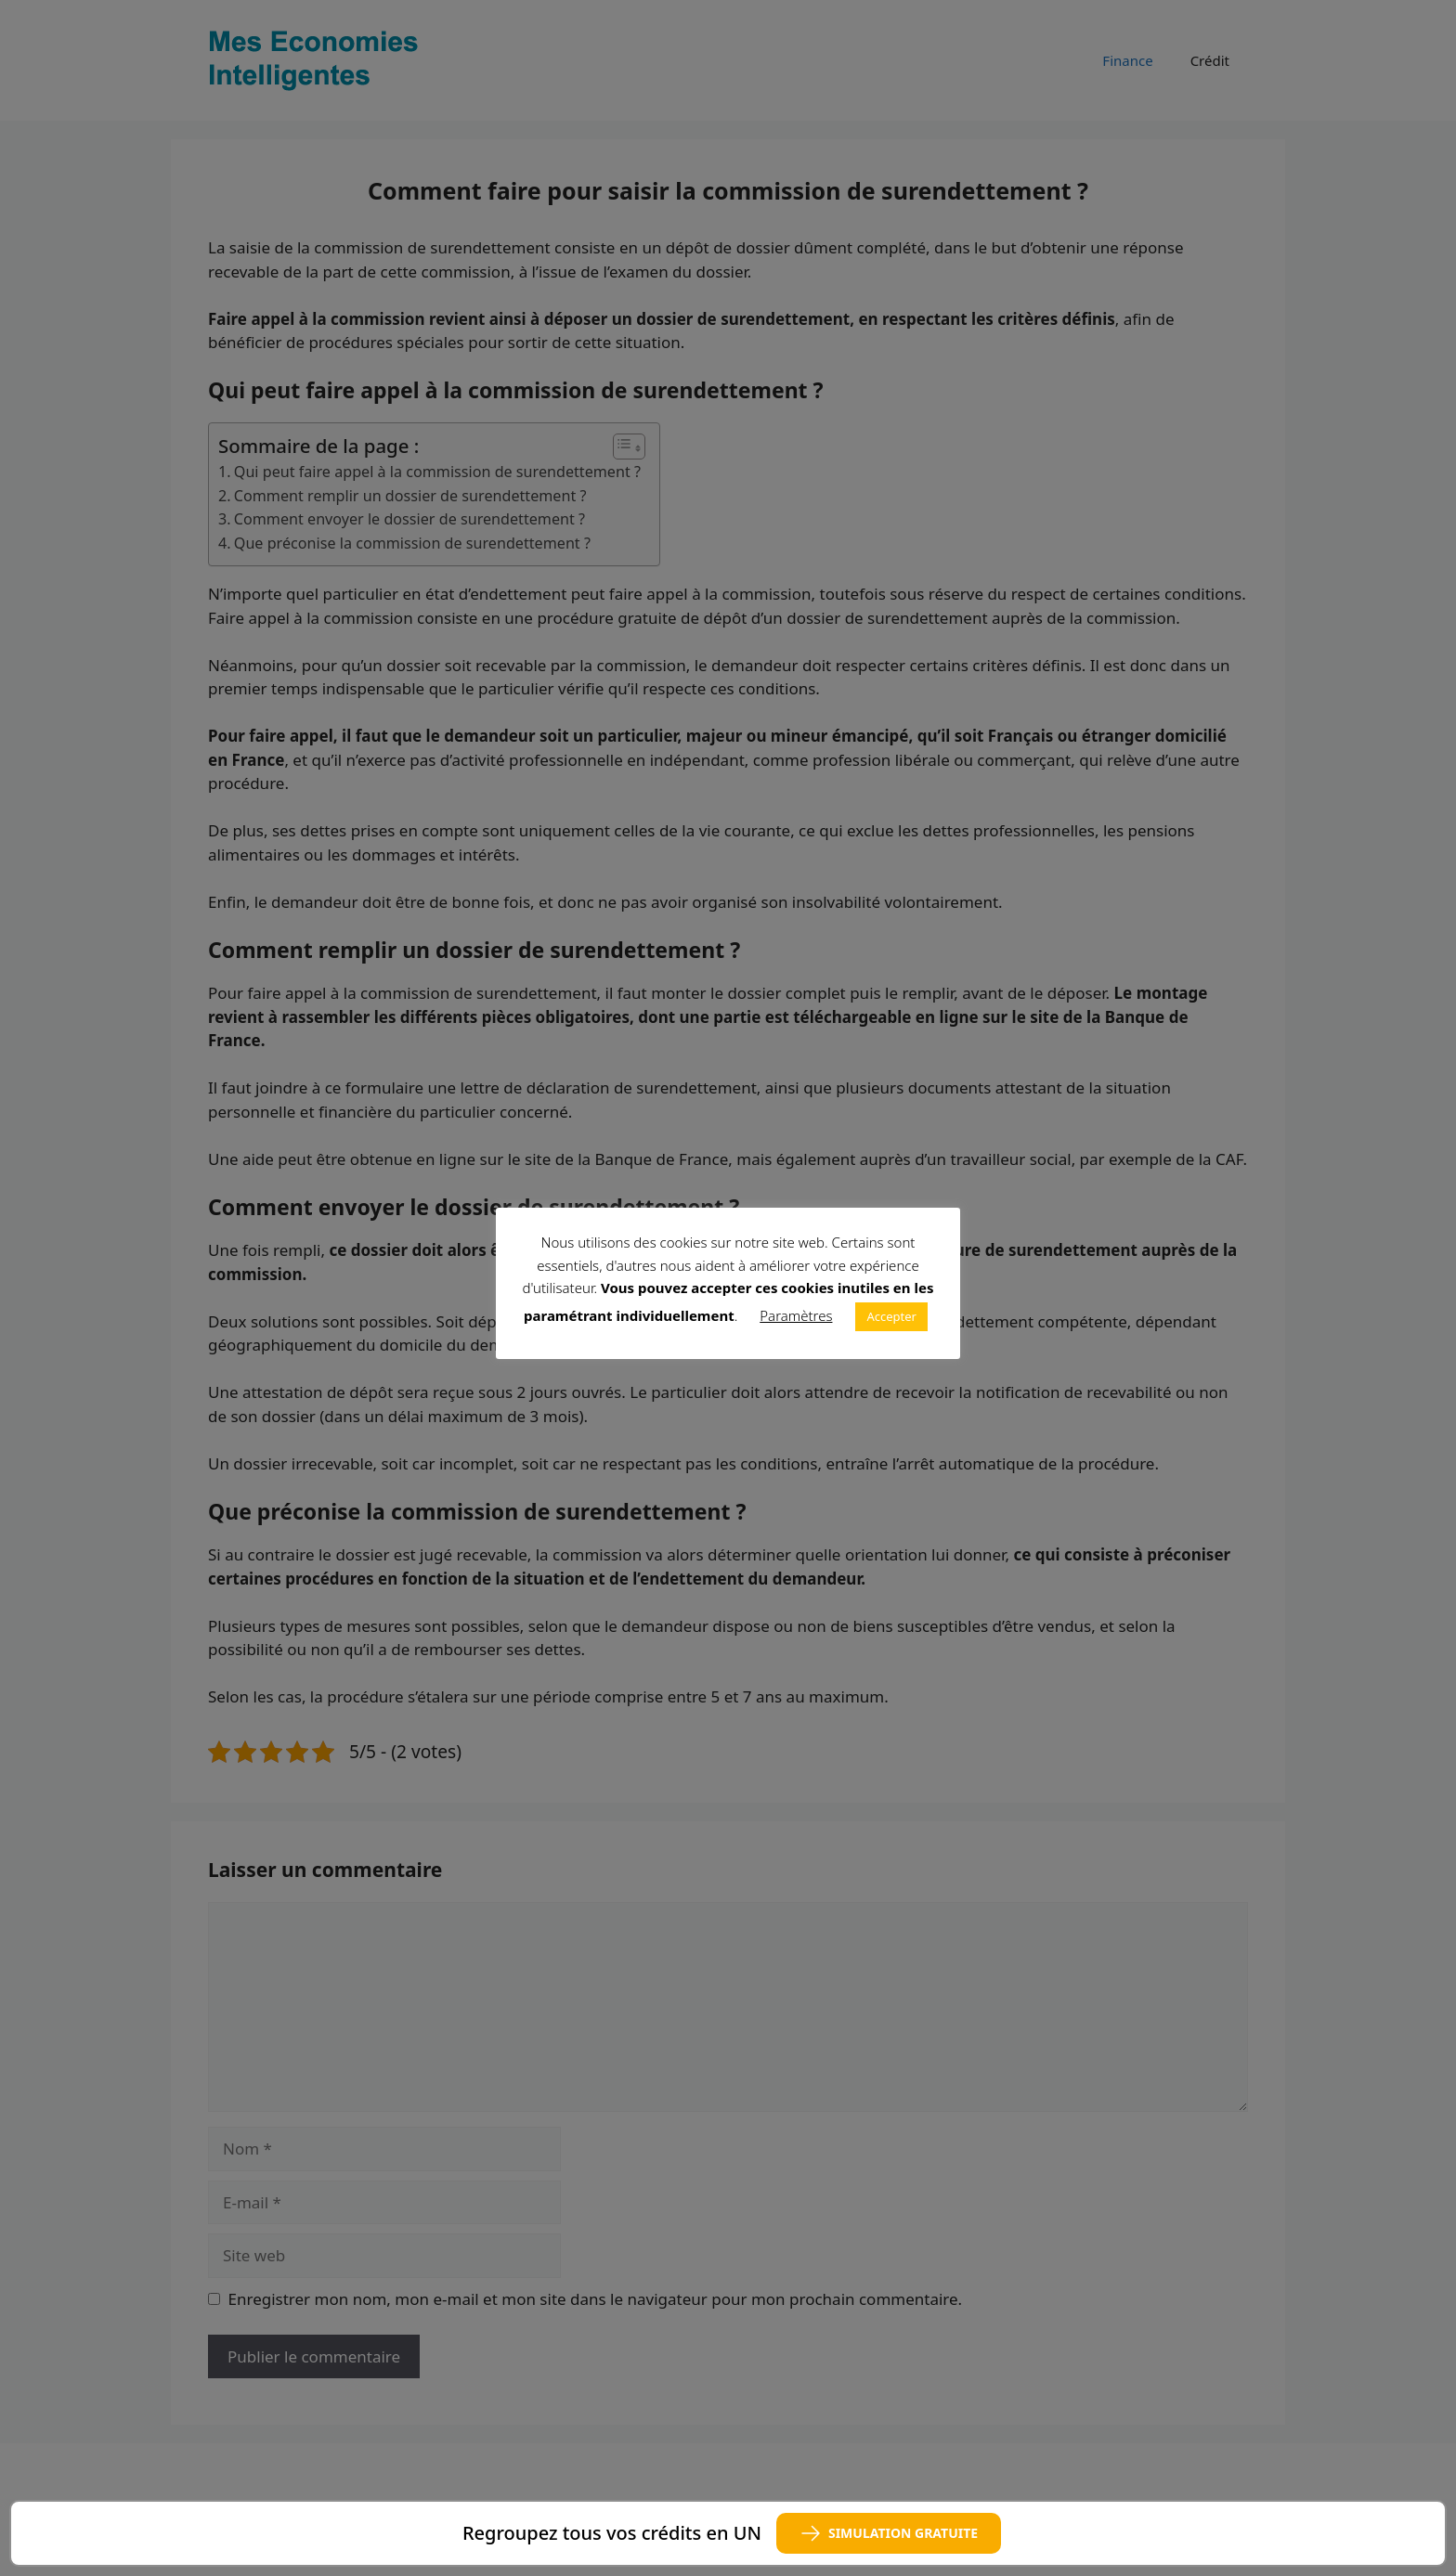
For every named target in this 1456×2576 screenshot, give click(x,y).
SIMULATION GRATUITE (889, 2533)
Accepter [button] (891, 1316)
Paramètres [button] (796, 1315)
